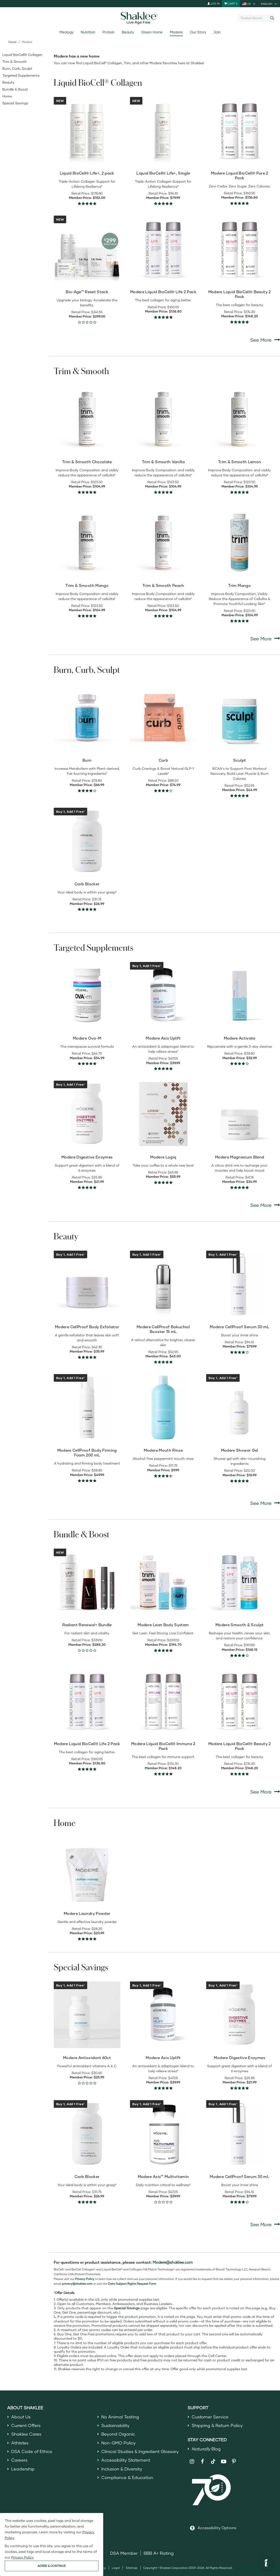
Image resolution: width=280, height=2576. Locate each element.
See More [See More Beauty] (265, 1503)
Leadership (23, 2468)
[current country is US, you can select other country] (249, 3)
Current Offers (26, 2425)
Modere (176, 32)
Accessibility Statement (125, 2460)
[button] (266, 2563)
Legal (116, 2568)
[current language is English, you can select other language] (269, 3)
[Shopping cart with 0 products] (231, 3)
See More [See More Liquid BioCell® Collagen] (265, 340)
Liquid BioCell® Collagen (22, 55)
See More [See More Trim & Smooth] (265, 638)
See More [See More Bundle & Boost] (265, 1792)
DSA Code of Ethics (31, 2451)
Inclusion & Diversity (121, 2468)
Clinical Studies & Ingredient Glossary (140, 2451)
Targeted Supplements (20, 75)
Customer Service (210, 2416)
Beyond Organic (118, 2434)
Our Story (198, 32)
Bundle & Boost (15, 89)
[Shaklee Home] (140, 18)
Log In (213, 3)
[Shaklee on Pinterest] (234, 2461)
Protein (108, 32)
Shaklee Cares (26, 2434)
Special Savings (15, 103)
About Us (21, 2416)
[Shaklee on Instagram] (192, 2461)
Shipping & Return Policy (217, 2425)
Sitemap (132, 2568)
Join (217, 32)
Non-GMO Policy (118, 2442)
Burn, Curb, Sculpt (17, 68)
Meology (66, 32)
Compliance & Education (127, 2477)
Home (12, 42)
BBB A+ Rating (159, 2553)
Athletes (19, 2442)
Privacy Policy (22, 2557)
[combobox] (254, 18)
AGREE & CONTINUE (52, 2566)
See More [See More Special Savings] (265, 2224)
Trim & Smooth (14, 61)
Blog (206, 2448)
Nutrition (88, 32)
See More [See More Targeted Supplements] (265, 1205)
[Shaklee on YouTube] (223, 2461)
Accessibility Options (217, 2527)
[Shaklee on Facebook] (202, 2461)
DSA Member (124, 2553)
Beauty (128, 32)
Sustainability (115, 2425)
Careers (19, 2460)
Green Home (152, 32)
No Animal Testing (120, 2416)
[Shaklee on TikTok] (213, 2459)
